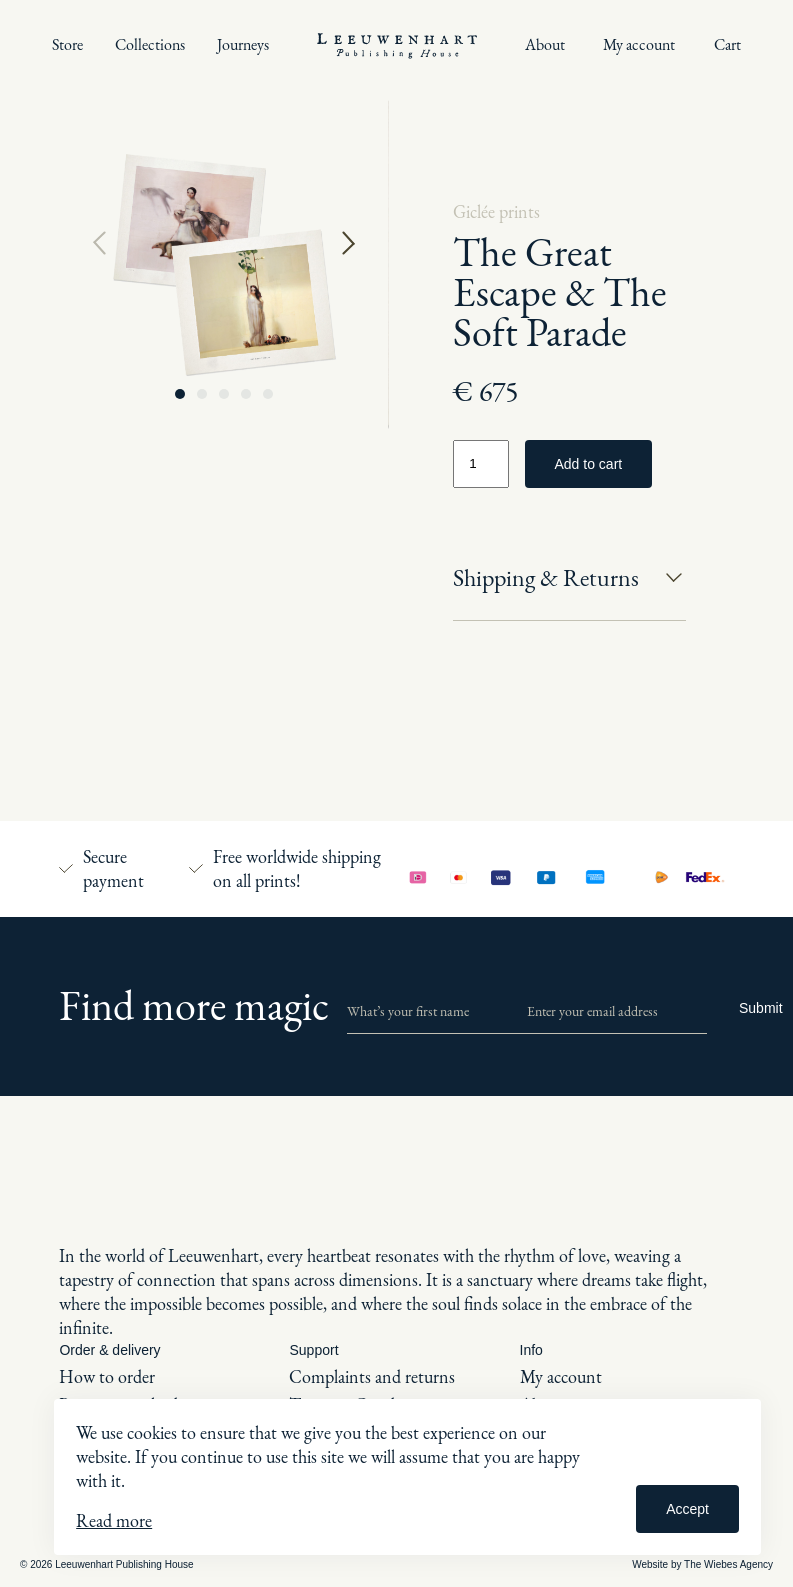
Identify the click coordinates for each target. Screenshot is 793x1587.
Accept (687, 1509)
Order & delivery (109, 1350)
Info (531, 1350)
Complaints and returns (372, 1376)
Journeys (243, 44)
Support (313, 1350)
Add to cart (589, 464)
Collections (150, 44)
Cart (727, 44)
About (545, 44)
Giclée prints (496, 211)
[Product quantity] (481, 464)
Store (67, 44)
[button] (180, 394)
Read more (114, 1520)
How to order (107, 1376)
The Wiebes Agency (728, 1564)
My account (639, 44)
